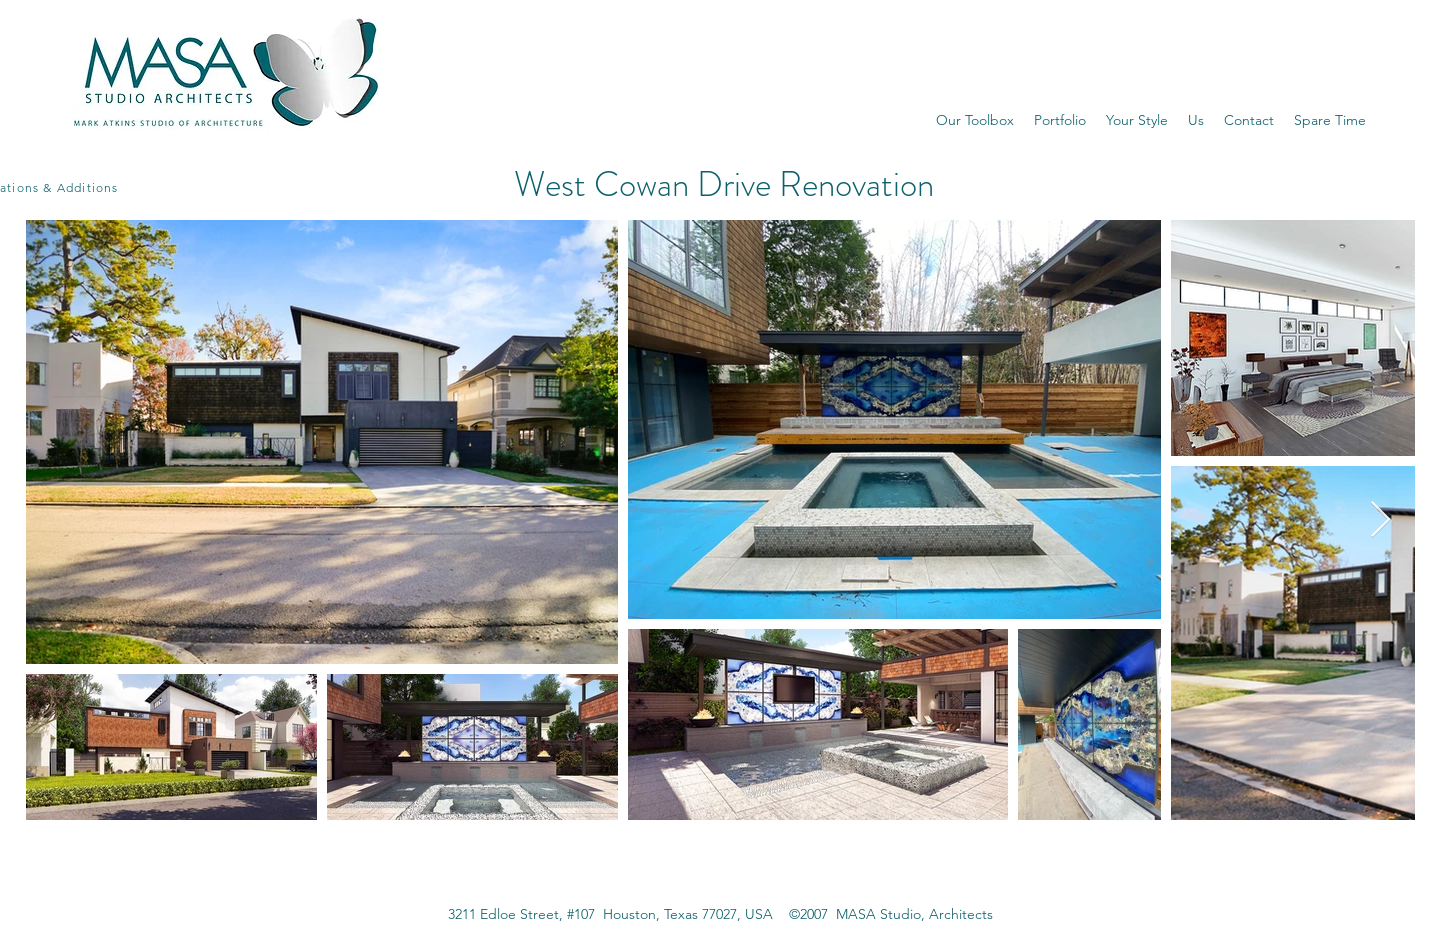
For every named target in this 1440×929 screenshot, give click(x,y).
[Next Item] (1380, 520)
